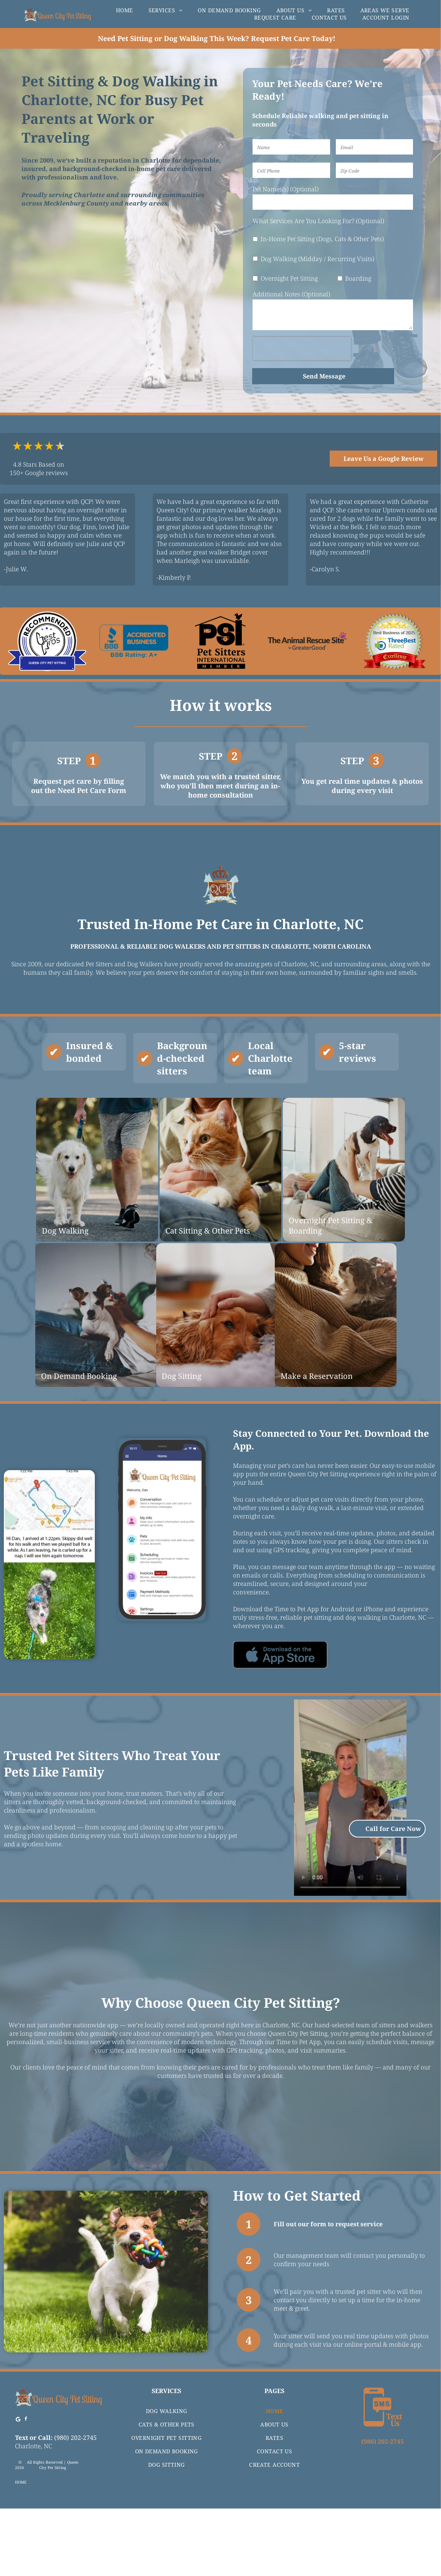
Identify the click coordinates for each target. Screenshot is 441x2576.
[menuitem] (124, 10)
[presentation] (302, 348)
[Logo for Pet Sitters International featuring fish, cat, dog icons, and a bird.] (220, 641)
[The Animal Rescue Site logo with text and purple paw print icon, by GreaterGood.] (307, 641)
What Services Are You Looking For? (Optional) (318, 221)
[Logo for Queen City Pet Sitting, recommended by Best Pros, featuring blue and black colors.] (47, 641)
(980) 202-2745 (75, 2505)
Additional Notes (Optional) (291, 294)
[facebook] (26, 2488)
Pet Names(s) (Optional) (286, 189)
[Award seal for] (393, 641)
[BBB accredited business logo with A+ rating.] (134, 641)
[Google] (18, 2488)
